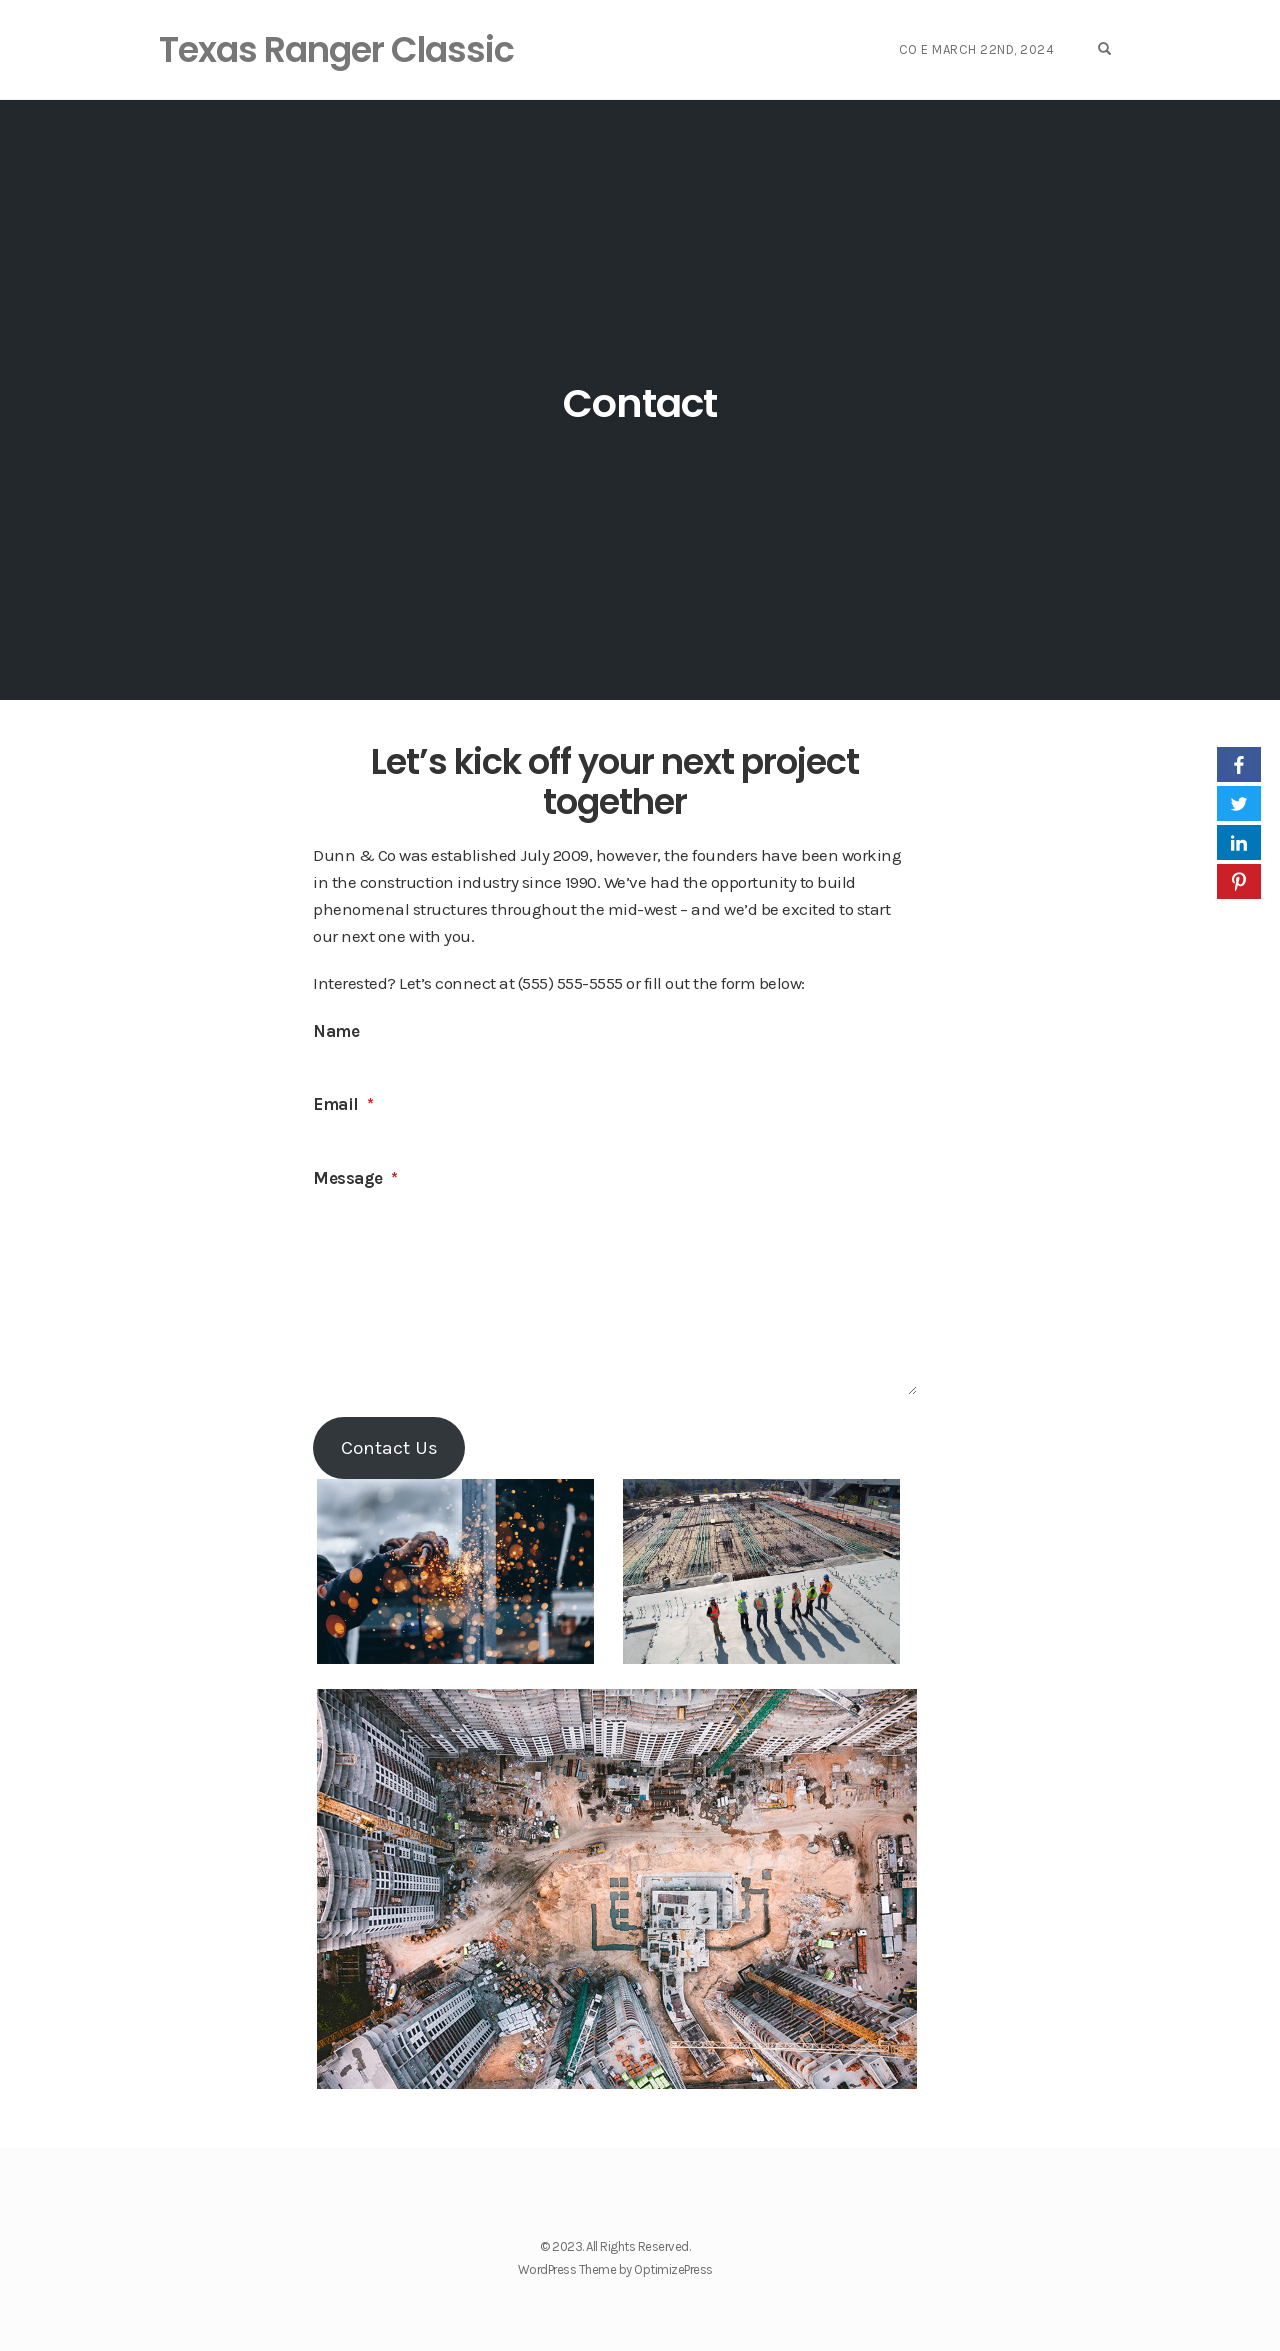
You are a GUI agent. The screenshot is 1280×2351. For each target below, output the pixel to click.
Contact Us (389, 1447)
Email (343, 1104)
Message (355, 1178)
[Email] (614, 1136)
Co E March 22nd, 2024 (983, 49)
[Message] (614, 1295)
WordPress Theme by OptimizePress (615, 2269)
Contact (640, 401)
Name (336, 1031)
